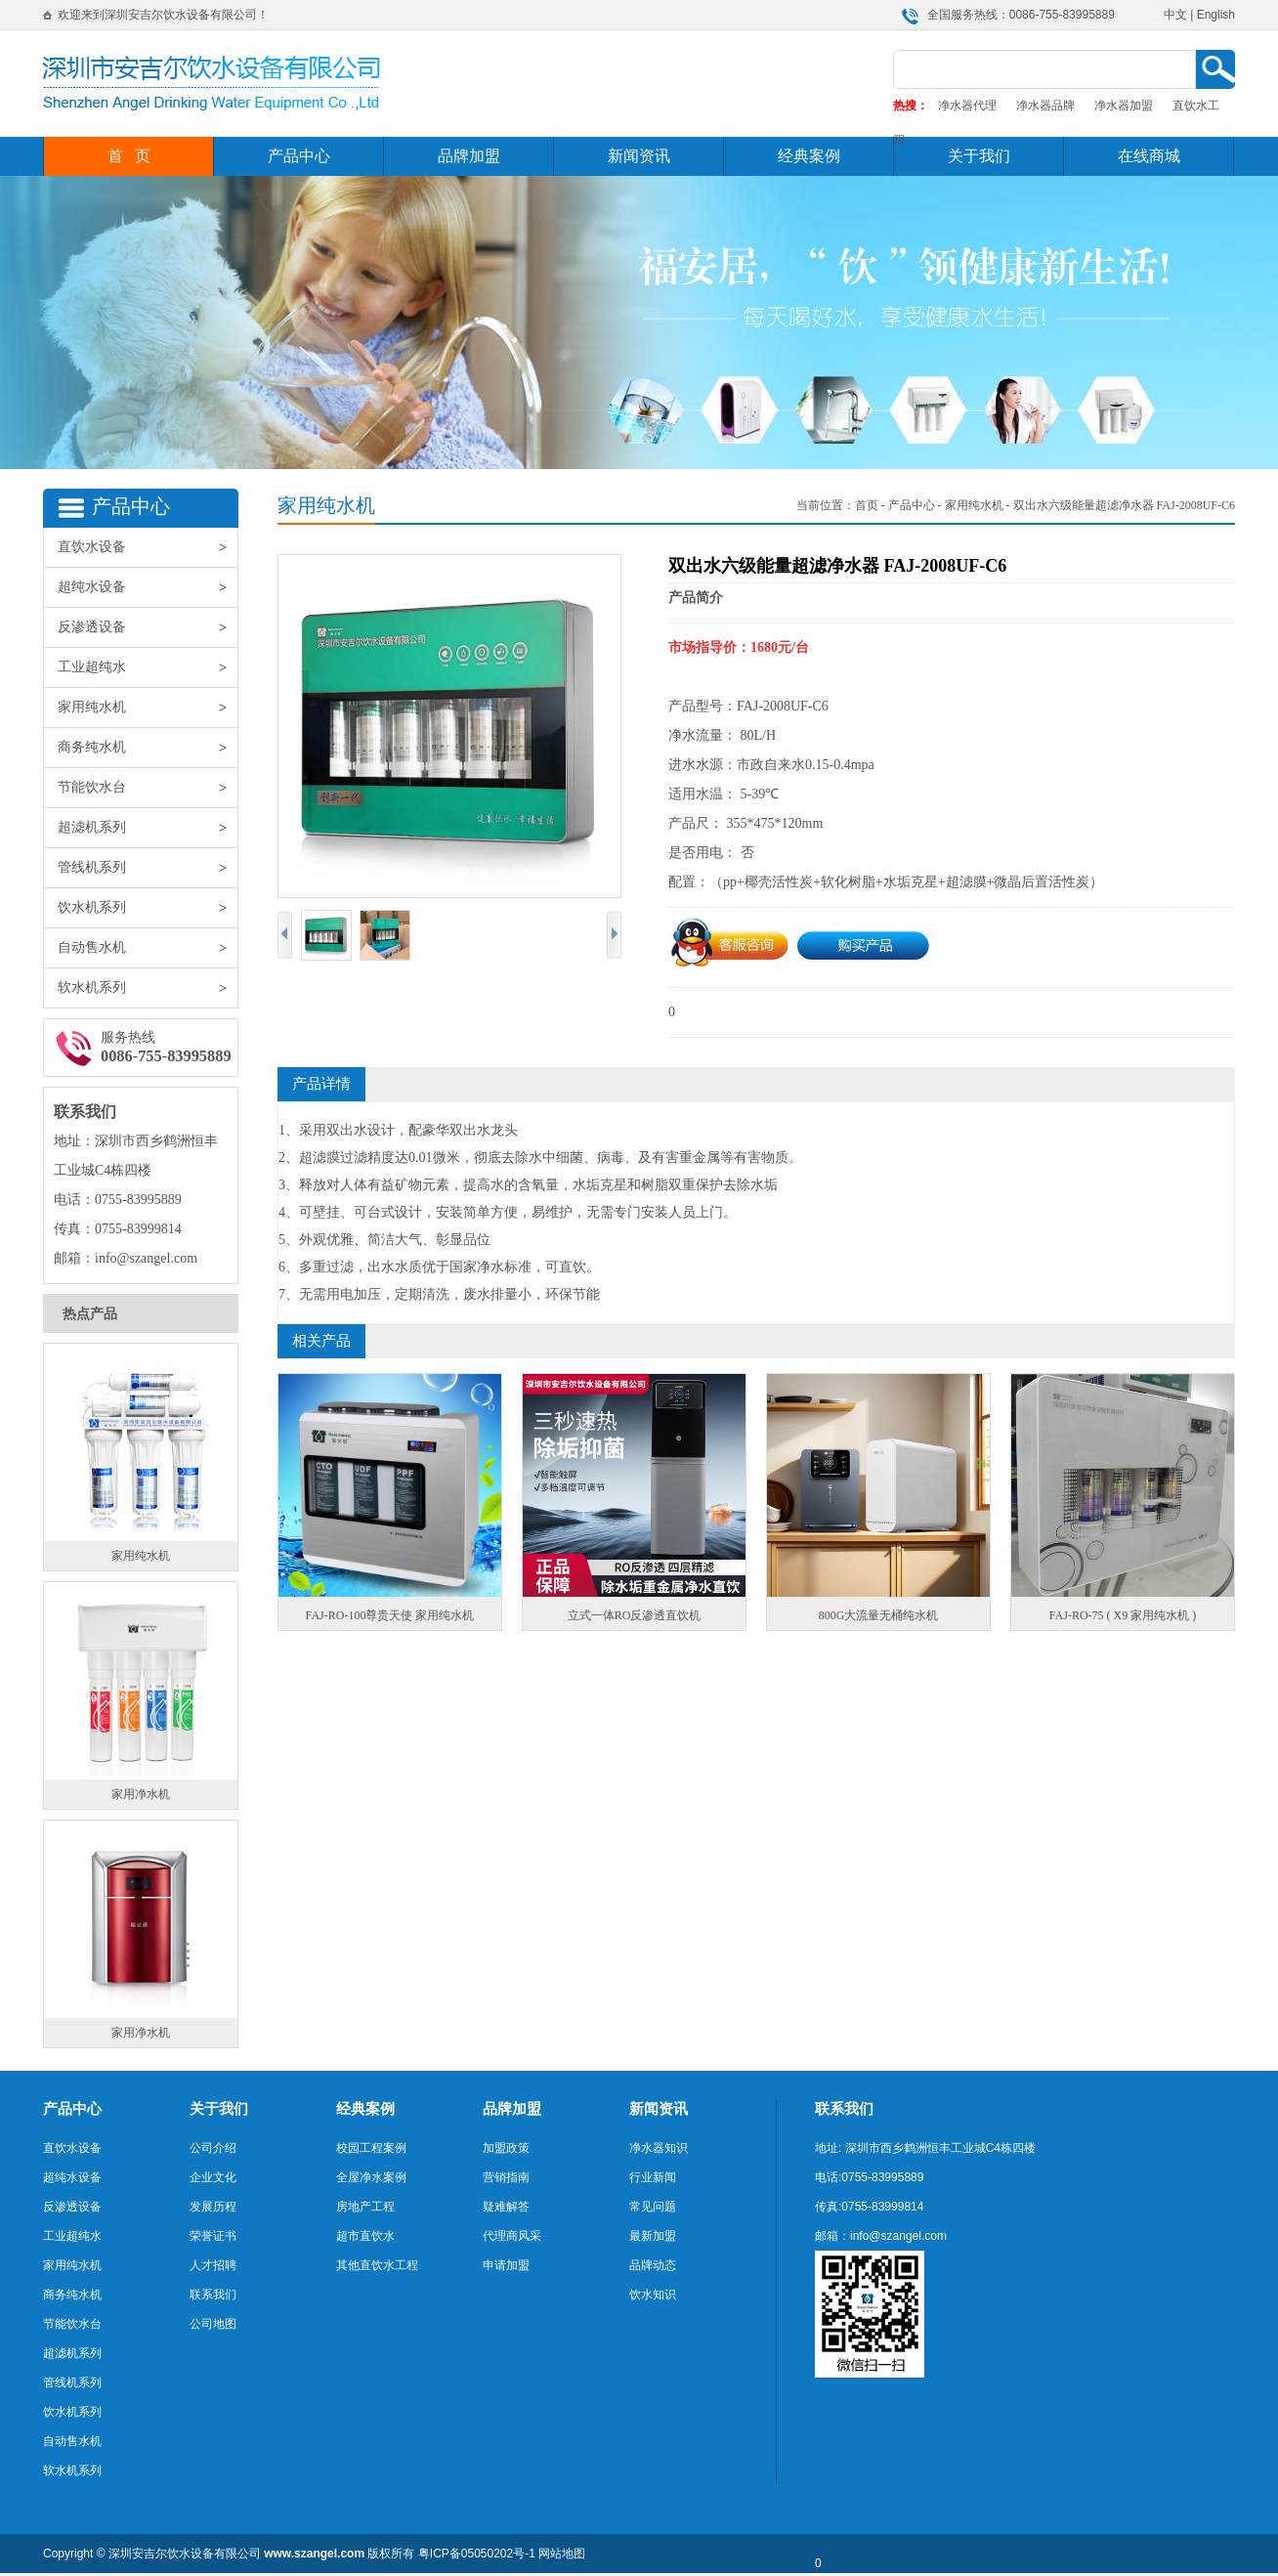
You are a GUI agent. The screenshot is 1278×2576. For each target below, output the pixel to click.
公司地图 (213, 2324)
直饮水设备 (147, 547)
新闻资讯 (639, 156)
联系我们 (213, 2294)
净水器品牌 (1045, 105)
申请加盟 (506, 2265)
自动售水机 (147, 947)
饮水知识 (652, 2294)
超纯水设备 (147, 587)
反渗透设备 (147, 627)
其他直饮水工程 (377, 2265)
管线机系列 (147, 867)
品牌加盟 (469, 156)
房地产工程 (365, 2206)
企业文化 (213, 2177)
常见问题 (652, 2206)
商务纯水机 (147, 747)
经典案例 (809, 156)
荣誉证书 (213, 2236)
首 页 (128, 156)
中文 (1175, 14)
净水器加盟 (1123, 105)
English (1216, 14)
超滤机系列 (147, 827)
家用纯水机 (147, 707)
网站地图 (561, 2553)
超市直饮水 (365, 2236)
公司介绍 (213, 2148)
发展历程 (213, 2206)
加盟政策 (506, 2148)
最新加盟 (652, 2236)
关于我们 (979, 156)
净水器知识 (658, 2148)
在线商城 (1149, 156)
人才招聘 (213, 2265)
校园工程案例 (371, 2148)
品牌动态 (652, 2265)
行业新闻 (652, 2177)
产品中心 (299, 156)
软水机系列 (147, 988)
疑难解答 (506, 2206)
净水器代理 (967, 105)
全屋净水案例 (371, 2177)
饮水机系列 (147, 907)
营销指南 (506, 2177)
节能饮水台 (147, 787)
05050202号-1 (498, 2553)
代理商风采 (512, 2236)
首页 (866, 505)
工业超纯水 (147, 667)
